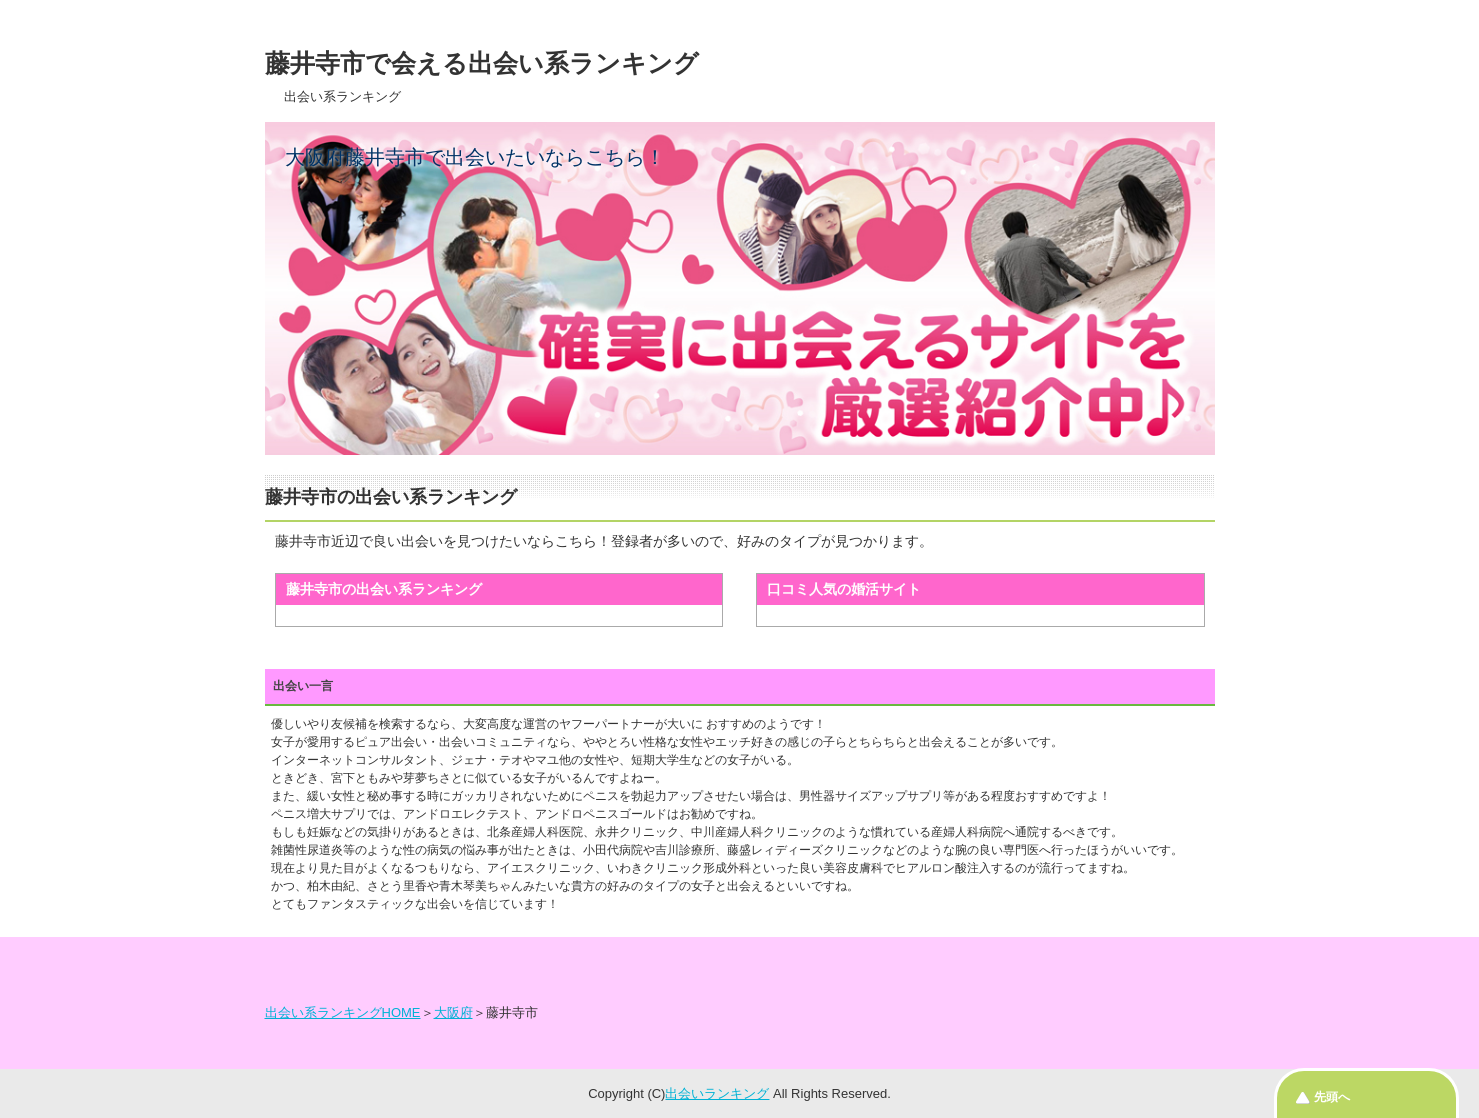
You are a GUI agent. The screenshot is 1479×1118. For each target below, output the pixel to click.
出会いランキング (717, 1093)
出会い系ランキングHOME (343, 1012)
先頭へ (1332, 1097)
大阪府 (453, 1012)
